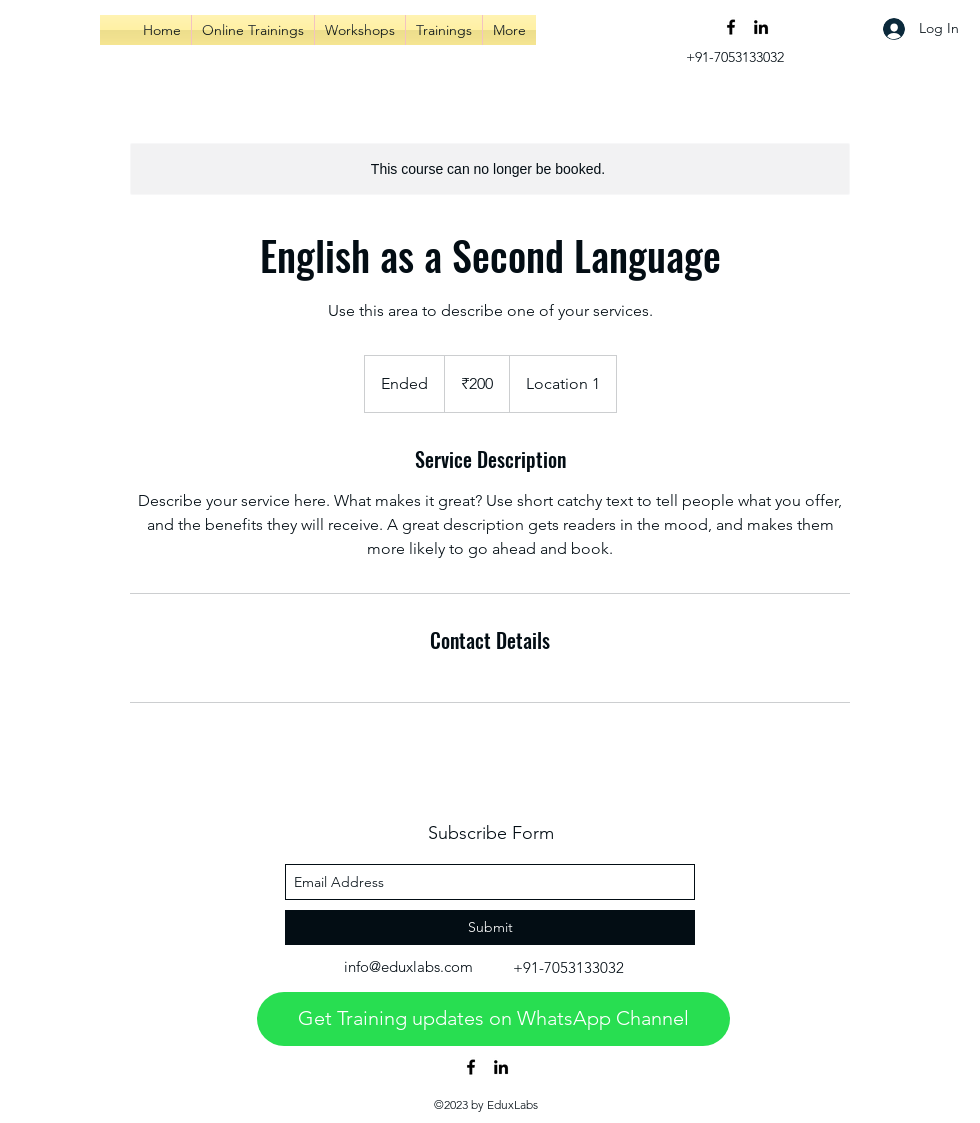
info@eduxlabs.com (408, 966)
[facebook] (731, 27)
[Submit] (490, 927)
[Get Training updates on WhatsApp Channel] (493, 1019)
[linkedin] (761, 27)
